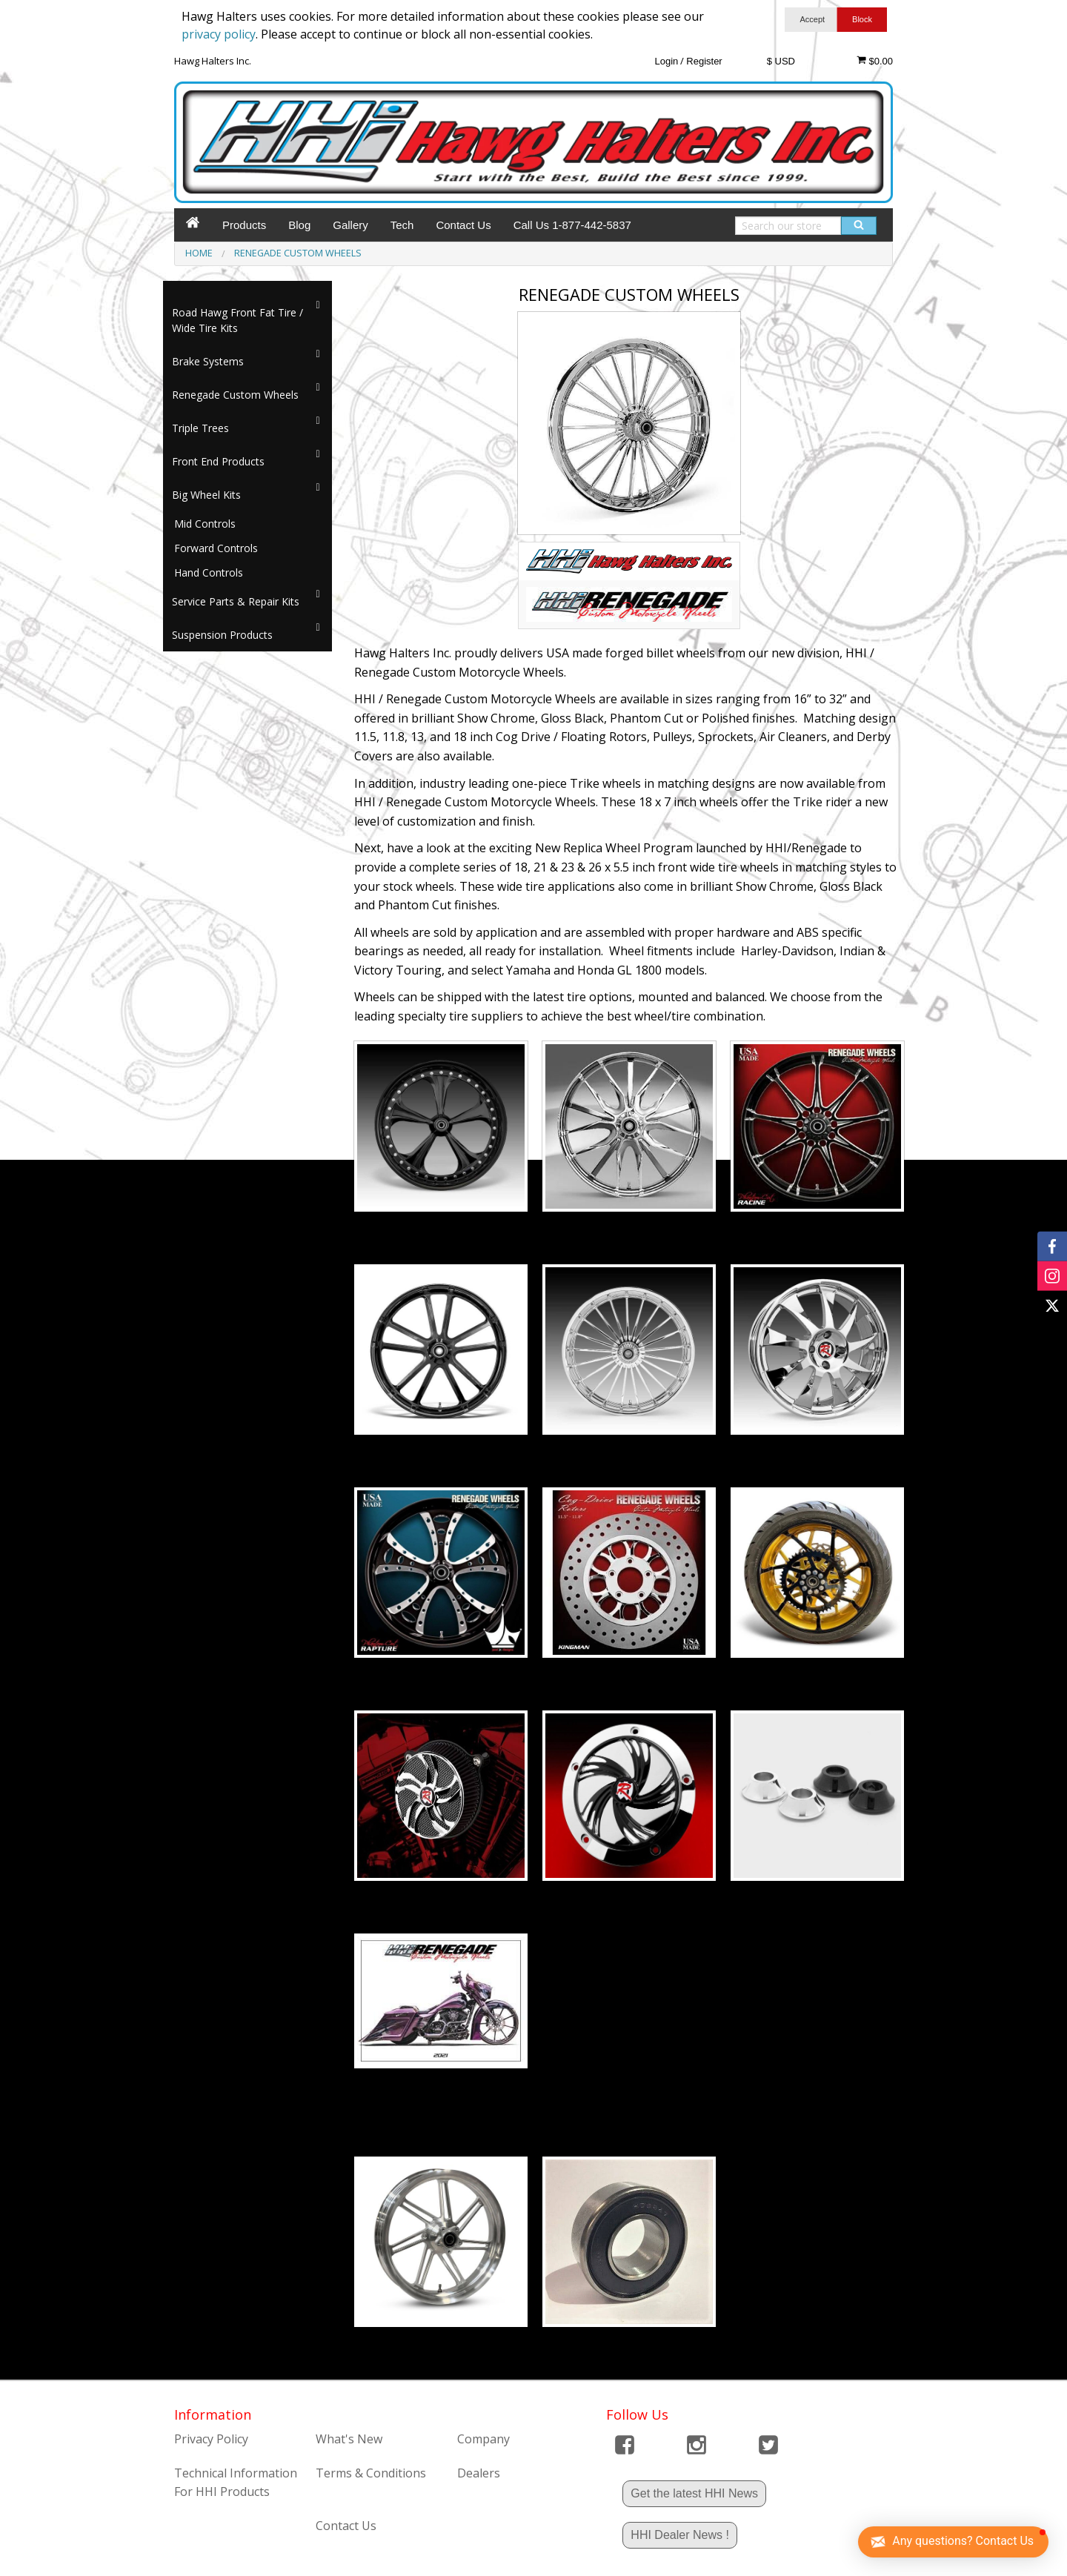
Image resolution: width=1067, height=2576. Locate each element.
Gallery (350, 225)
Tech (402, 225)
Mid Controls (205, 524)
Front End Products (218, 461)
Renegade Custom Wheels (235, 395)
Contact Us (463, 225)
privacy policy (219, 34)
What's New (349, 2439)
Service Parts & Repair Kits (235, 601)
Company (483, 2439)
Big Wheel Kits (206, 495)
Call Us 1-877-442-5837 (572, 225)
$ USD (781, 61)
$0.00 (875, 61)
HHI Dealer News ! (679, 2535)
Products (244, 225)
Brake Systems (208, 361)
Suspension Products (222, 635)
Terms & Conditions (371, 2473)
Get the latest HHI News (694, 2493)
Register (704, 61)
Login (666, 61)
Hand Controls (208, 572)
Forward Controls (216, 548)
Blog (299, 225)
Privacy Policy (211, 2439)
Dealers (478, 2473)
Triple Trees (200, 428)
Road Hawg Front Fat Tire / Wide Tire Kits (237, 320)
